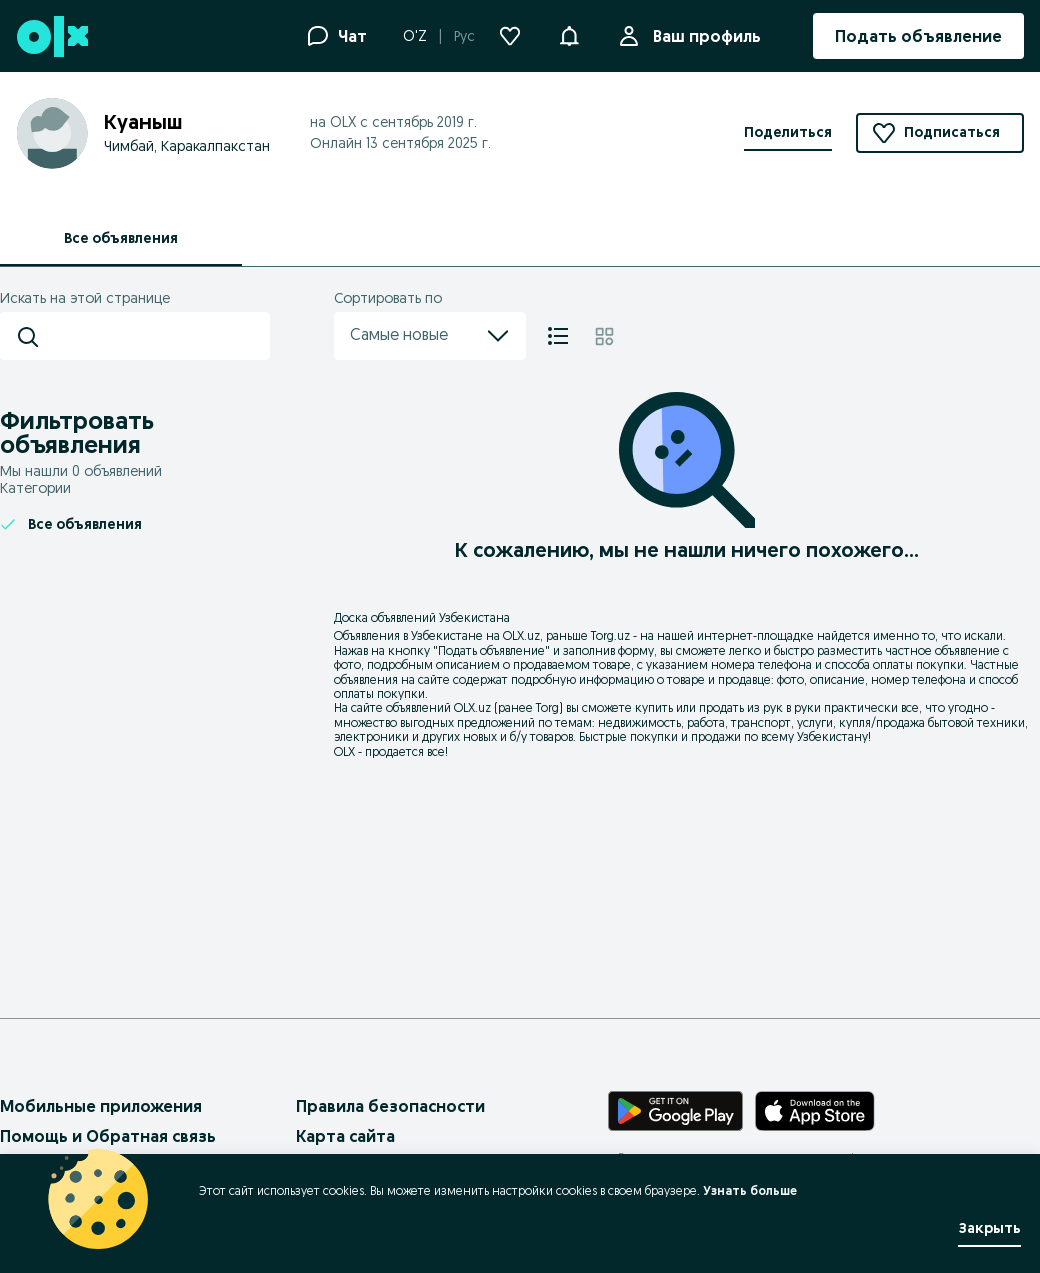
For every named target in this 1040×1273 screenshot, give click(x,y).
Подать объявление (491, 650)
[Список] (558, 336)
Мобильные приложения (101, 1106)
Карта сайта (345, 1136)
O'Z (415, 36)
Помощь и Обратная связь (108, 1136)
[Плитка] (604, 336)
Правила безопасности (390, 1106)
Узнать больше (750, 1190)
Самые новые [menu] (430, 336)
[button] (569, 34)
